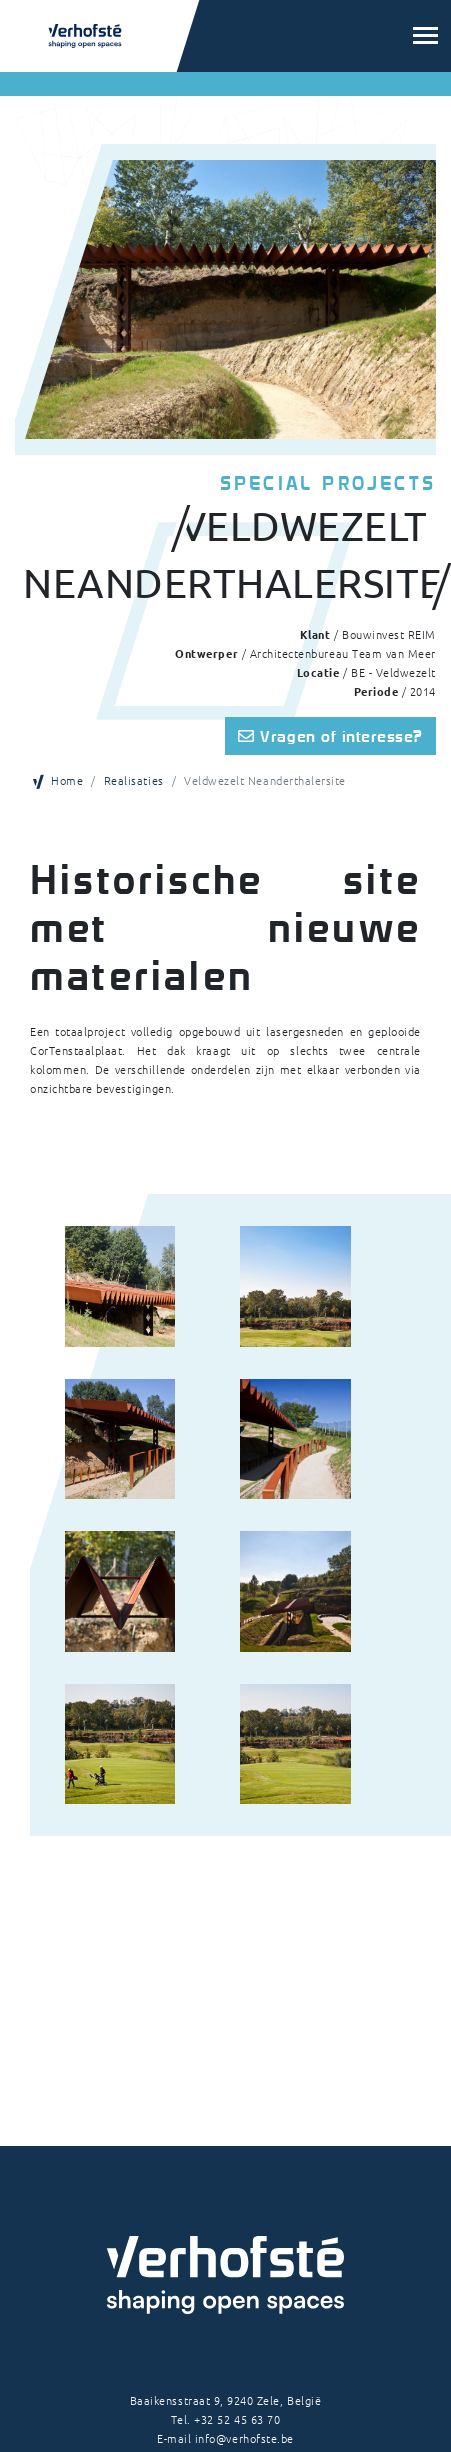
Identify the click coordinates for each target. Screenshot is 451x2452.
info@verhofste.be (244, 2438)
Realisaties (134, 780)
